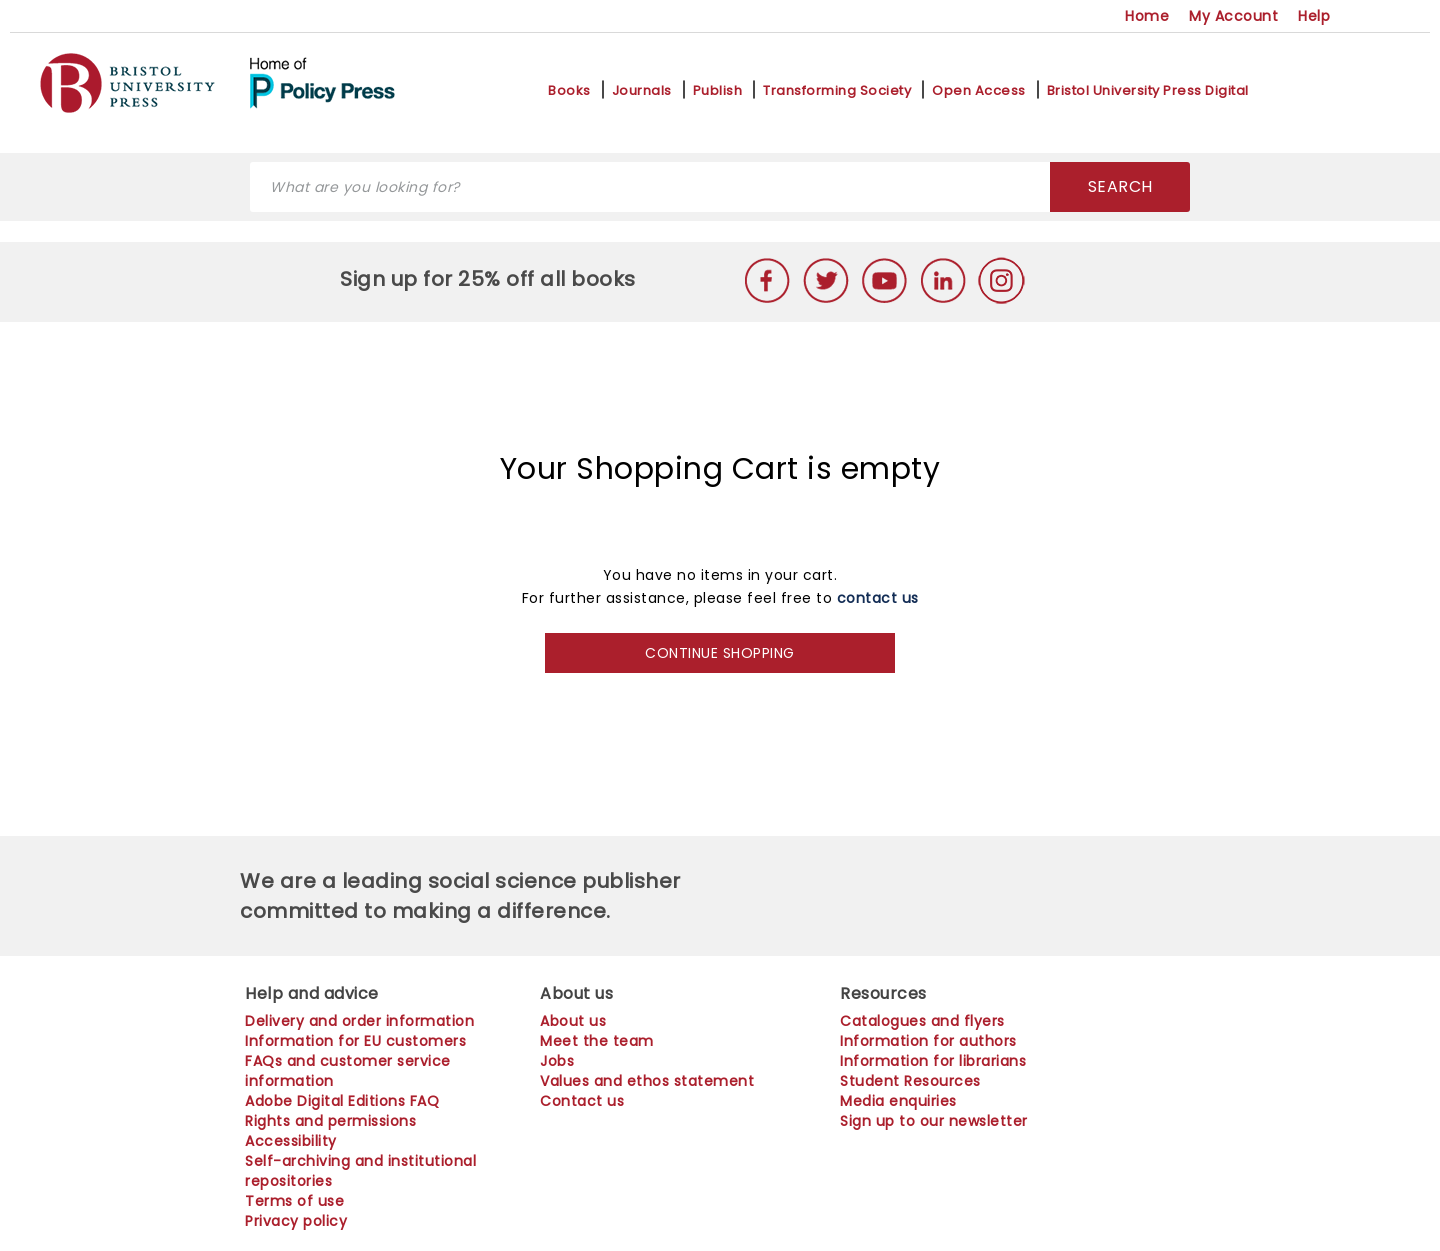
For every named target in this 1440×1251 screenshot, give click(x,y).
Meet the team (597, 1041)
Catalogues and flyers (922, 1021)
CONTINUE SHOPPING (720, 653)
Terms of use (294, 1201)
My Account (1233, 16)
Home (1147, 16)
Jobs (557, 1061)
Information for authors (928, 1041)
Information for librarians (933, 1061)
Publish (718, 91)
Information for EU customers (355, 1041)
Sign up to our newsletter (934, 1121)
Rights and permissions (330, 1121)
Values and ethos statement (647, 1081)
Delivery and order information (359, 1021)
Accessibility (291, 1141)
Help (1314, 16)
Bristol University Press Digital (1148, 91)
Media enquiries (898, 1101)
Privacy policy (296, 1221)
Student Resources (910, 1081)
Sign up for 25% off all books (490, 279)
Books (569, 91)
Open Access (979, 91)
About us (573, 1021)
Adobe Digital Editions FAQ (342, 1101)
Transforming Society (837, 91)
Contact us (582, 1101)
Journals (642, 91)
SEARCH (1120, 186)
